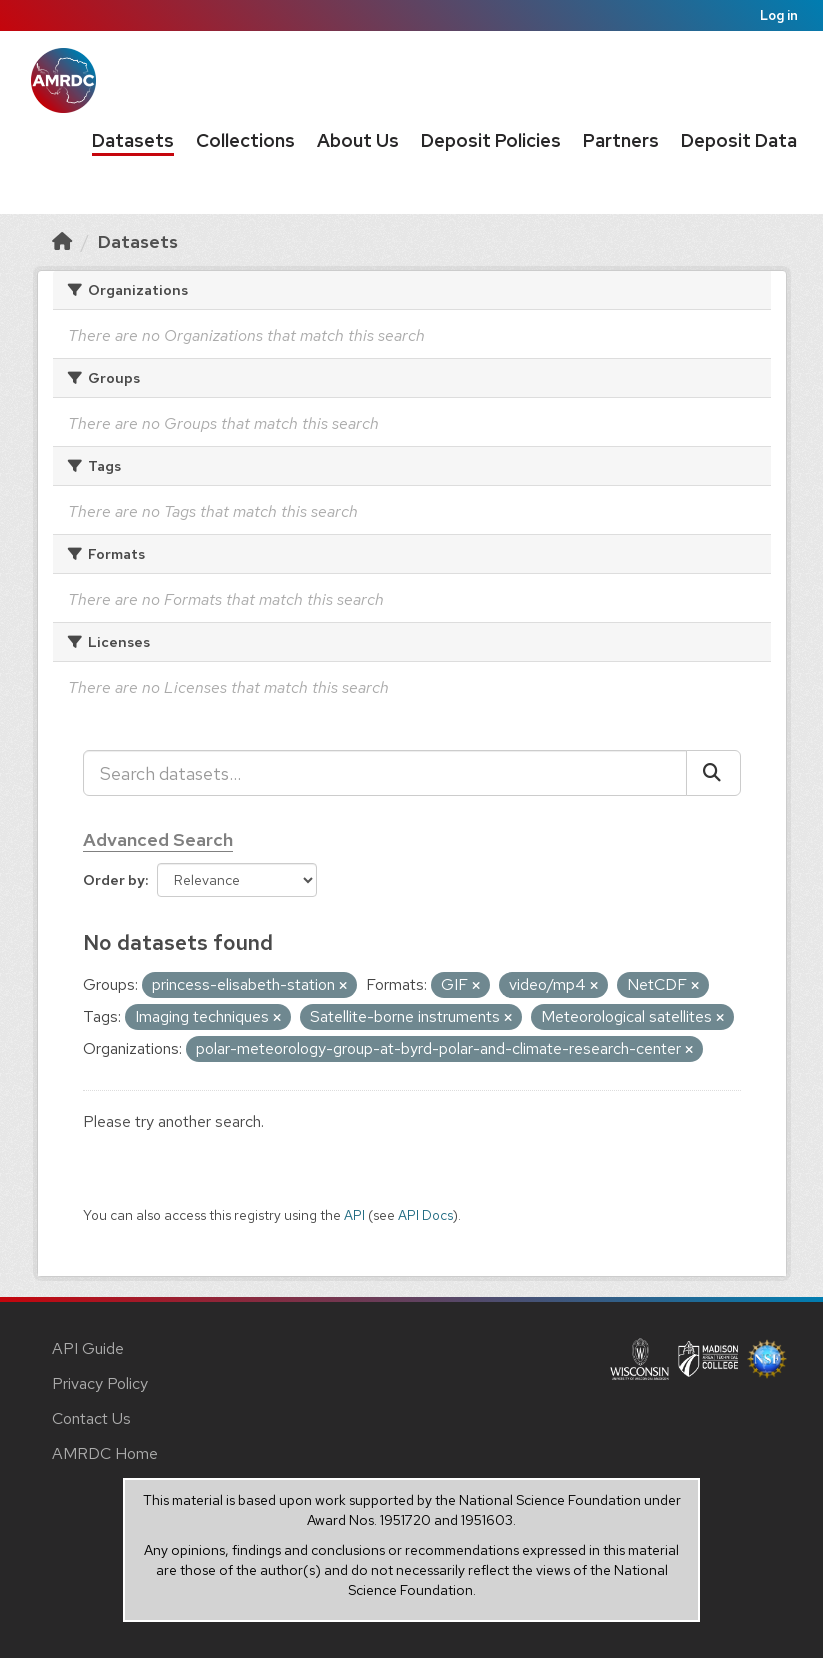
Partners (621, 140)
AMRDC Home (105, 1453)
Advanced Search (158, 839)
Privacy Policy (100, 1383)
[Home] (62, 241)
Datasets (133, 140)
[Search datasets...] (385, 773)
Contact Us (91, 1418)
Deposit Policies (491, 140)
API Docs (425, 1215)
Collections (245, 140)
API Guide (88, 1348)
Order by (114, 880)
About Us (358, 140)
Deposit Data (739, 140)
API (354, 1215)
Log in (779, 15)
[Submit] (713, 773)
